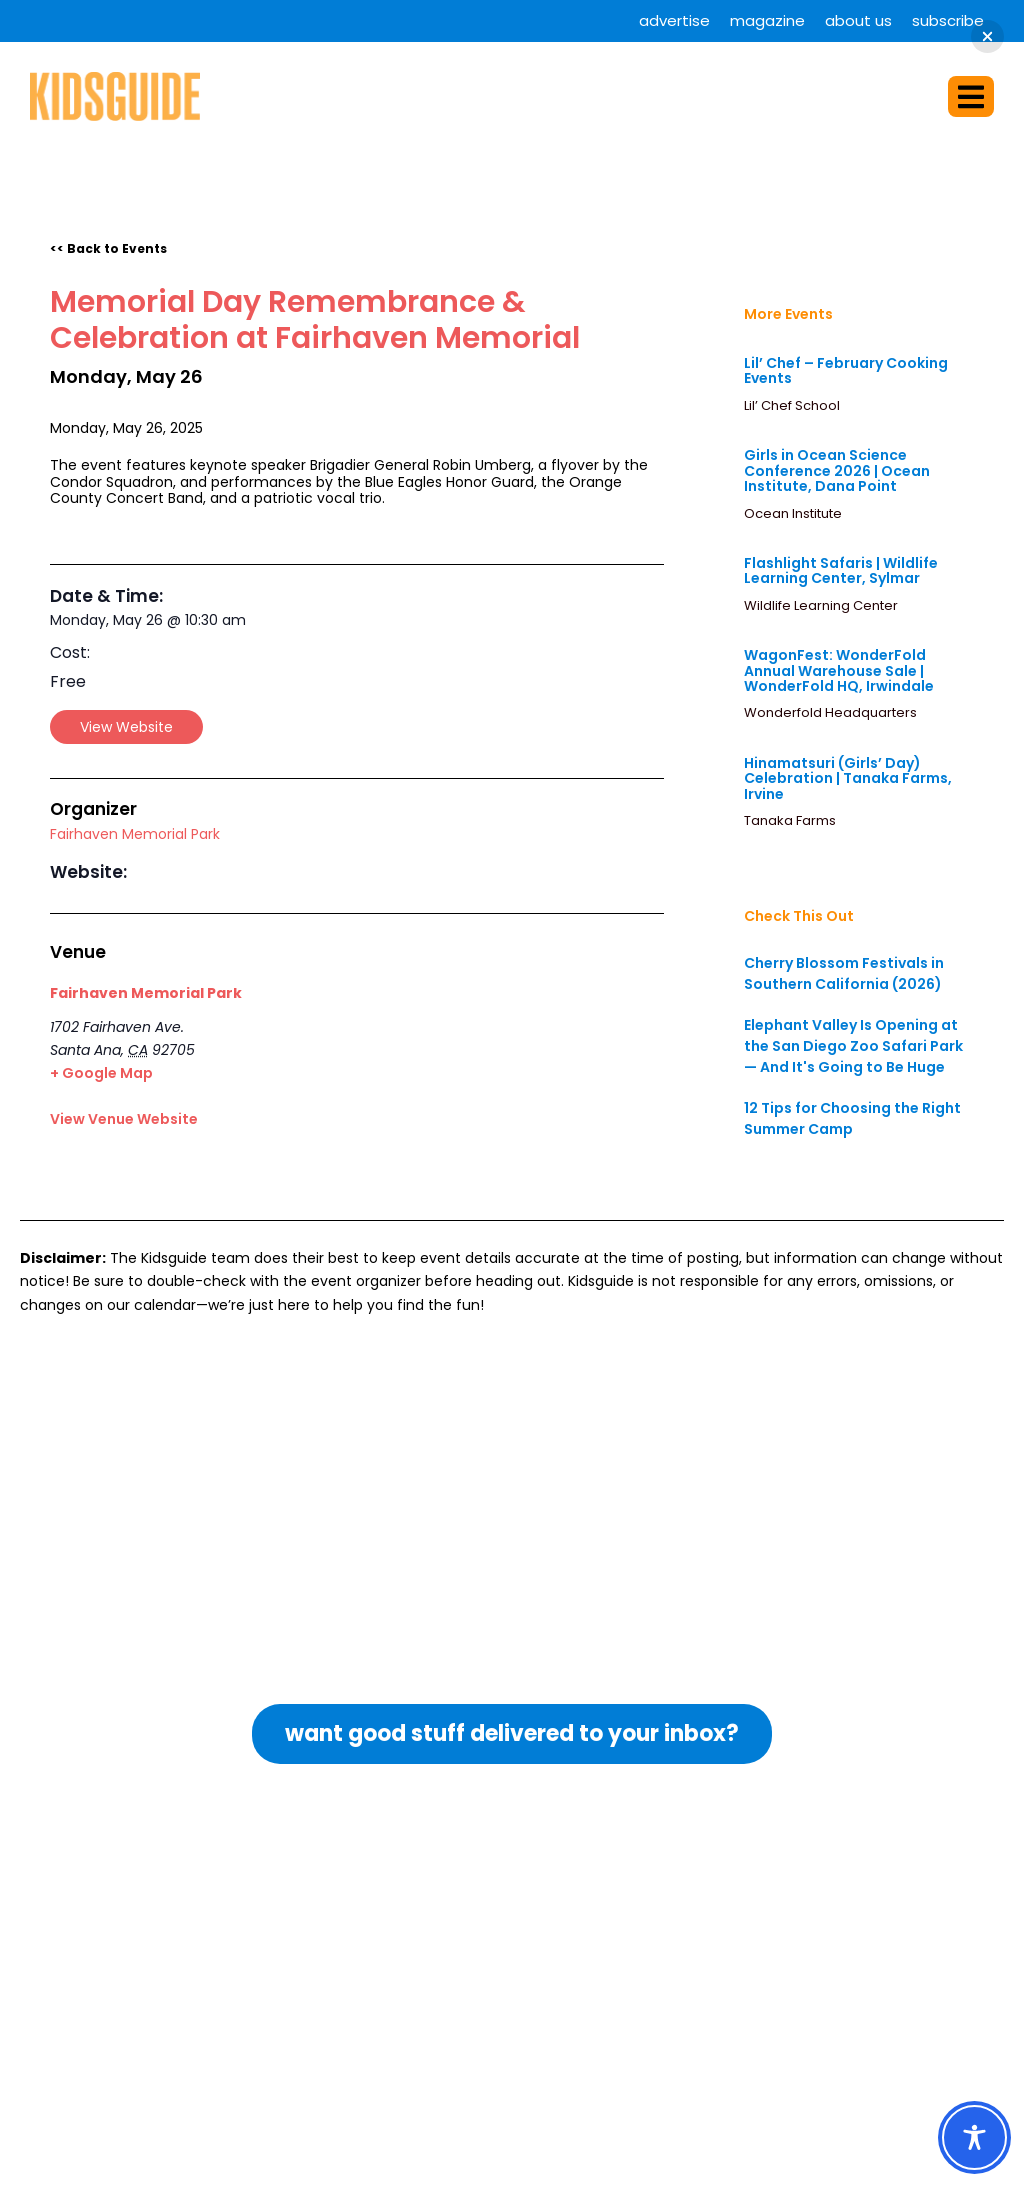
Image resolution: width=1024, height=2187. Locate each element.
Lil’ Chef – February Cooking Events (846, 370)
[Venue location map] (425, 1056)
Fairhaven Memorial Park (135, 834)
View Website (126, 727)
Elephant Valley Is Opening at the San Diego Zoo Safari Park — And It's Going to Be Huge (853, 1046)
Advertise (674, 20)
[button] (971, 97)
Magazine (767, 20)
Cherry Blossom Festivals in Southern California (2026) (844, 973)
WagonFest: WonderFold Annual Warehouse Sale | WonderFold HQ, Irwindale (839, 670)
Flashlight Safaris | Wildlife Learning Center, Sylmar (841, 570)
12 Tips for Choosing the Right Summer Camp (852, 1118)
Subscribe (948, 20)
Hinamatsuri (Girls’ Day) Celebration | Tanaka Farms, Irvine (848, 778)
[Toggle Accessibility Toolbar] (974, 2137)
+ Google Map (101, 1073)
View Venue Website (124, 1119)
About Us (858, 20)
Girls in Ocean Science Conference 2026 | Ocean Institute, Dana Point (837, 470)
